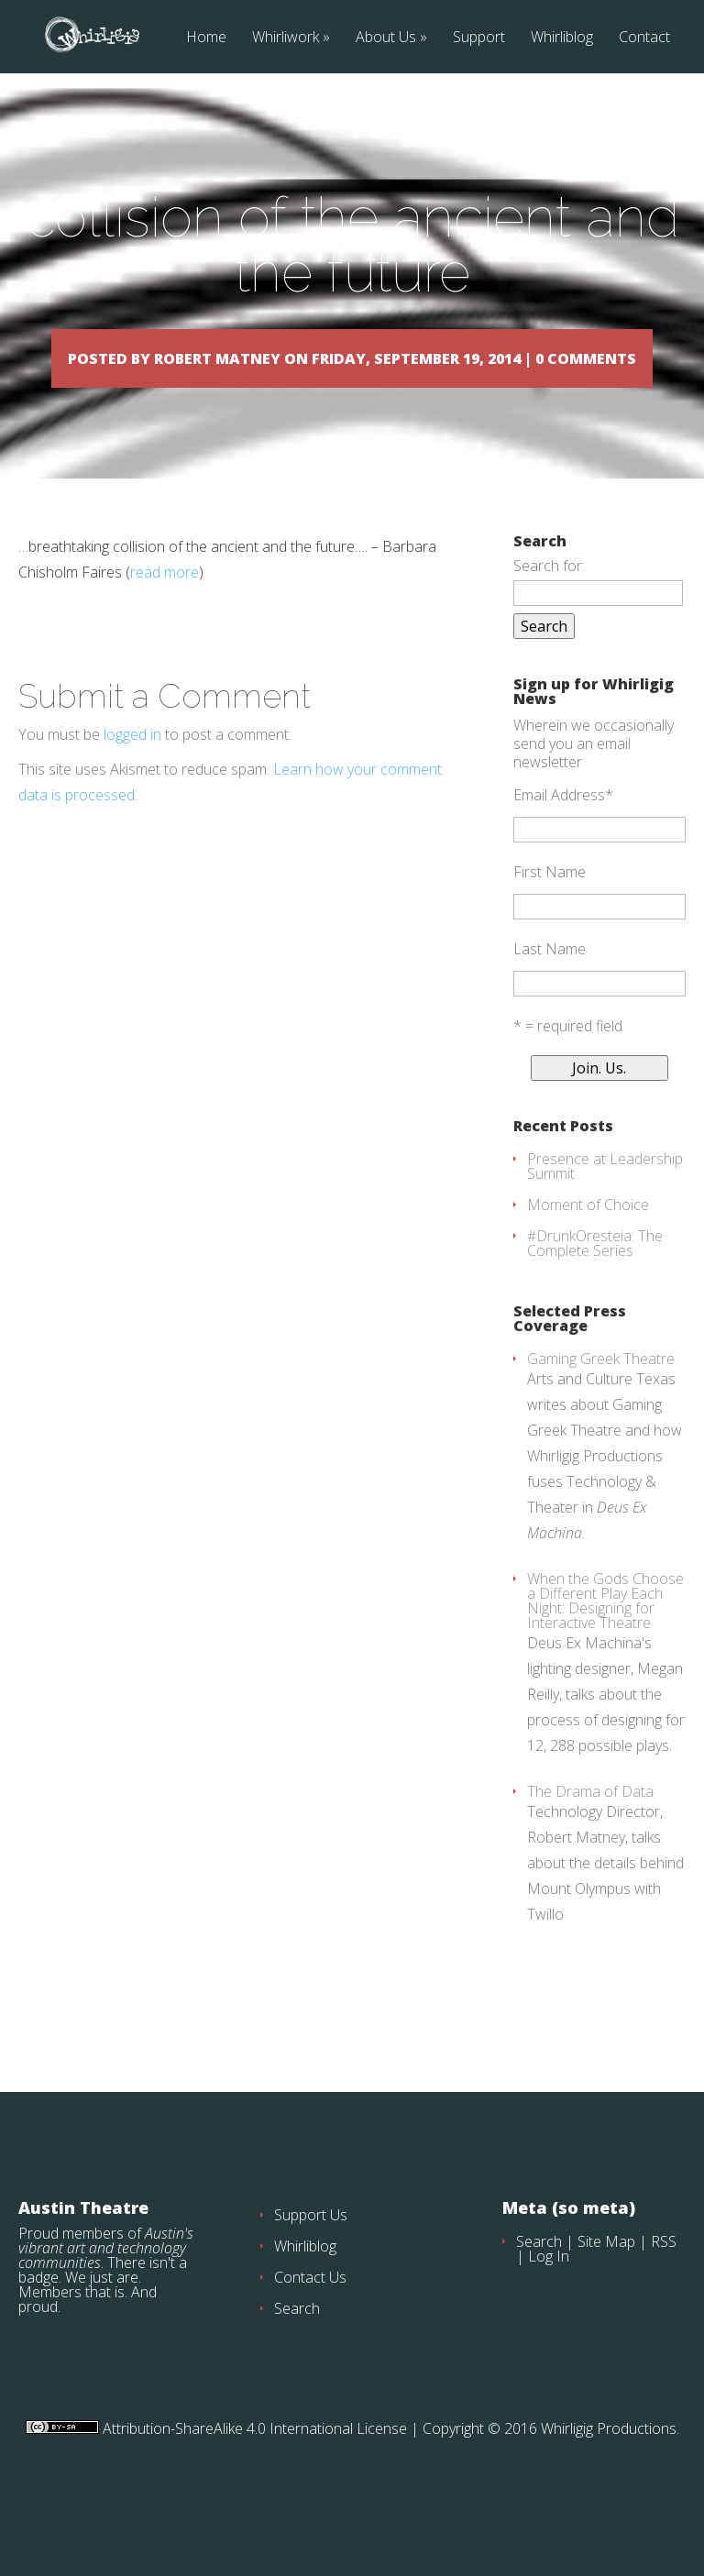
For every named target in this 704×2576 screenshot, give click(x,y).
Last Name (549, 1001)
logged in (132, 786)
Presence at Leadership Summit (605, 1218)
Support (479, 38)
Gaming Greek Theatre (601, 1411)
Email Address (563, 847)
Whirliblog (562, 38)
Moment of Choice (588, 1257)
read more (164, 624)
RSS (663, 2294)
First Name (549, 924)
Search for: (549, 618)
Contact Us (310, 2329)
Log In (548, 2308)
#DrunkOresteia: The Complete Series (595, 1295)
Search (297, 2360)
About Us (386, 38)
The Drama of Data (590, 1843)
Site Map (606, 2294)
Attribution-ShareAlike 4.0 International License (253, 2481)
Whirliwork (285, 38)
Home (206, 38)
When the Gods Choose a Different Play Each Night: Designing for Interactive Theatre (605, 1653)
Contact (644, 38)
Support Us (310, 2267)
